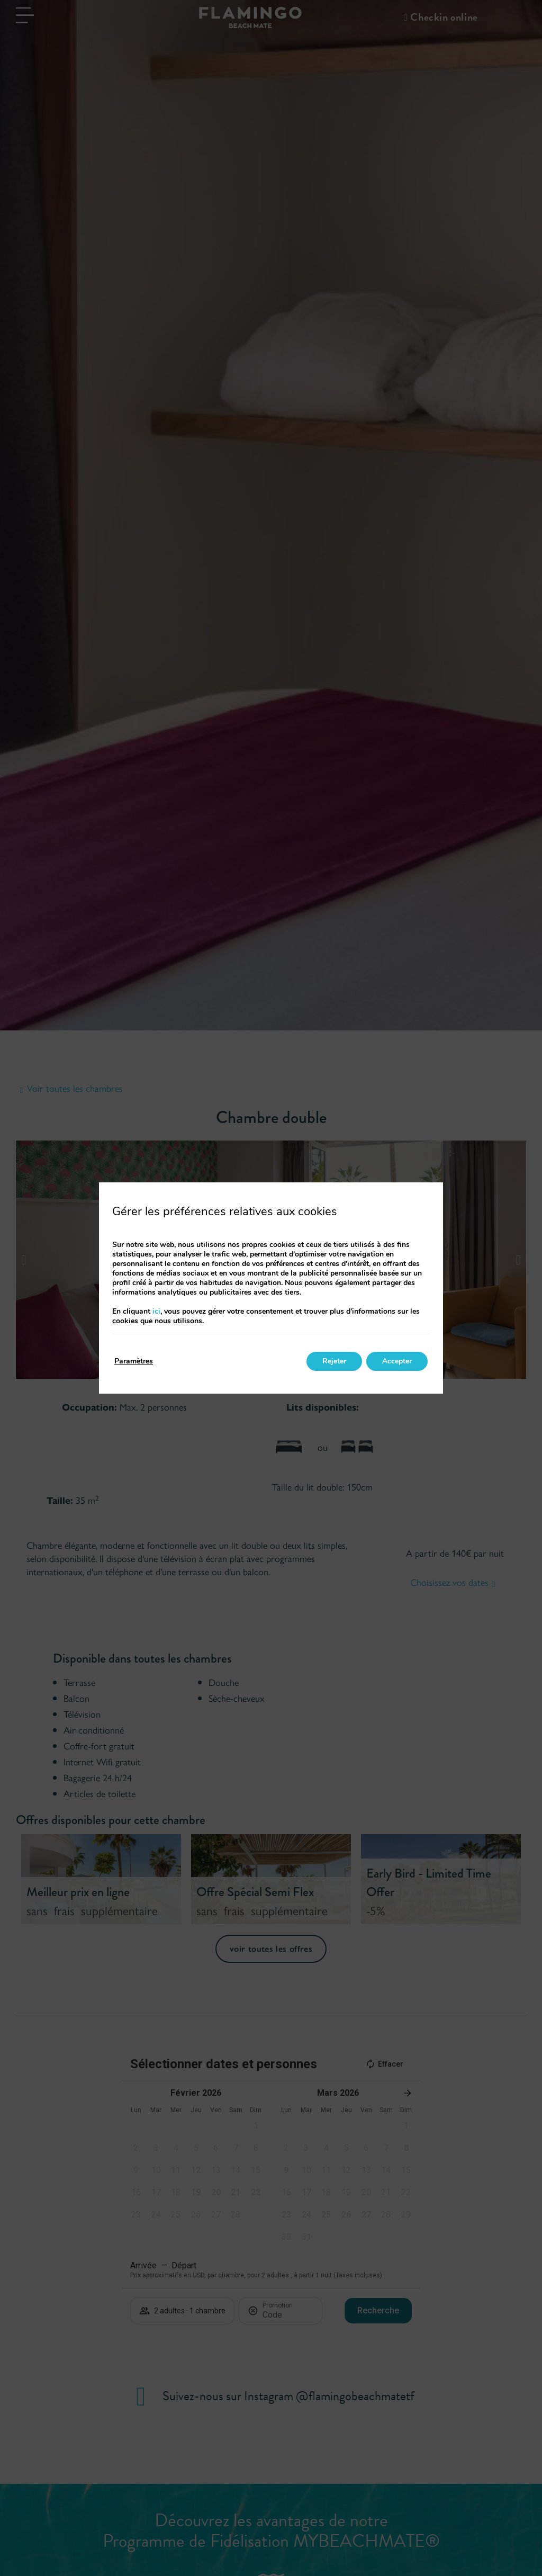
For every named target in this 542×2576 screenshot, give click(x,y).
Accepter (397, 1361)
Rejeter (334, 1361)
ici (156, 1311)
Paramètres (133, 1361)
